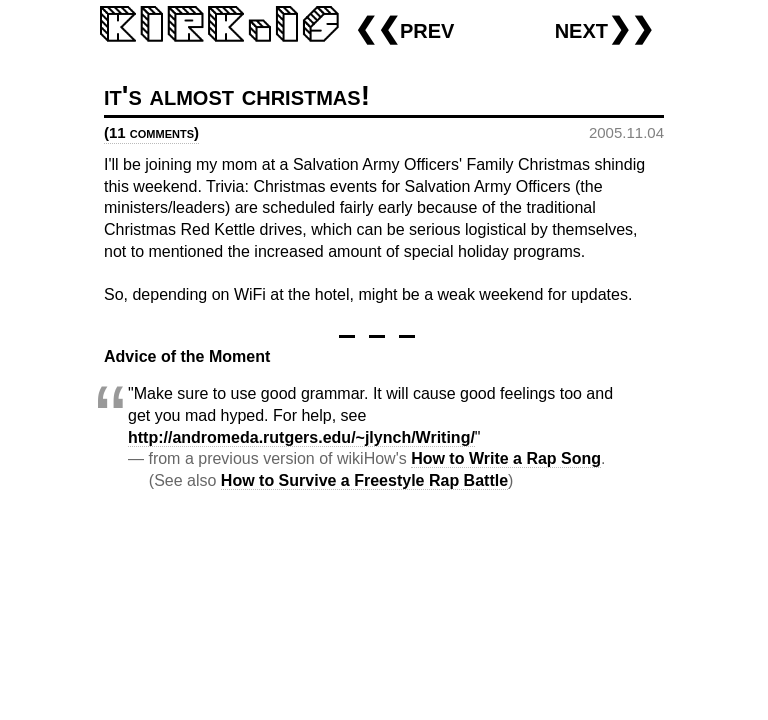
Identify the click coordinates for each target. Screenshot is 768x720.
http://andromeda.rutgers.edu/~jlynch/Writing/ (301, 437)
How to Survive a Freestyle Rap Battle (364, 480)
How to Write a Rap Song (506, 458)
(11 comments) (151, 132)
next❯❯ (604, 28)
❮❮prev (404, 28)
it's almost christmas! (237, 95)
